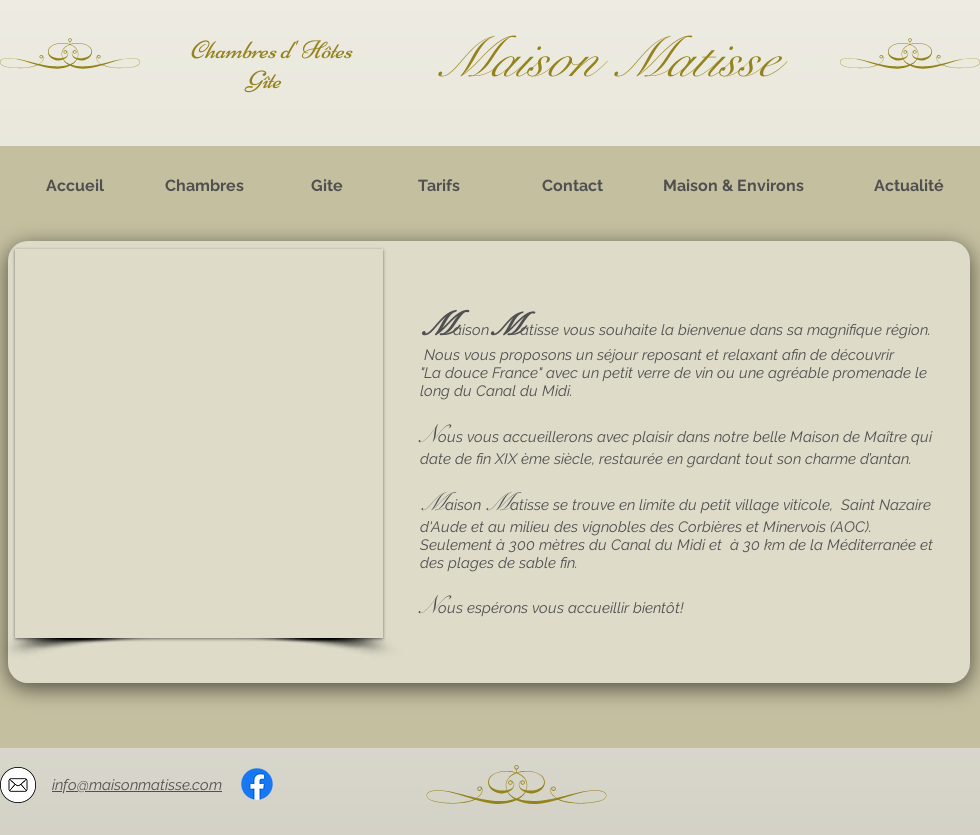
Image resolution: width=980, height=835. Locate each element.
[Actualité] (909, 186)
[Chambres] (204, 186)
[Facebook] (257, 784)
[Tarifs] (439, 186)
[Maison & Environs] (733, 186)
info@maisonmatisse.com (137, 785)
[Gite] (326, 186)
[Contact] (572, 186)
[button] (199, 443)
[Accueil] (75, 186)
